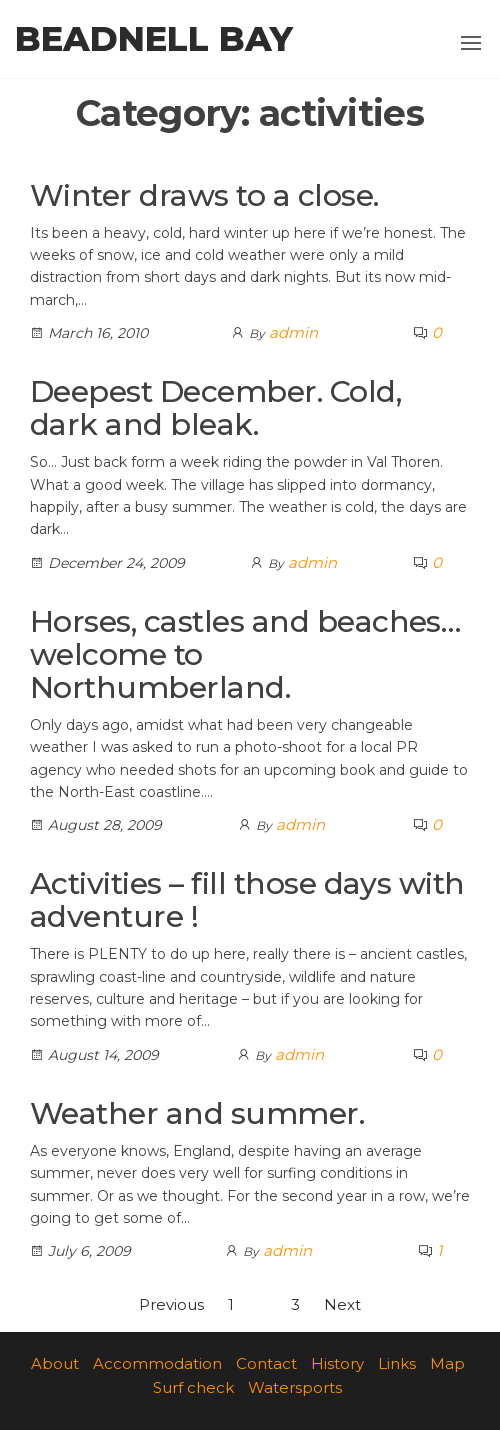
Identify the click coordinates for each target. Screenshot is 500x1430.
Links (397, 1363)
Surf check (193, 1387)
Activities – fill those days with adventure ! (247, 900)
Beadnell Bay (154, 39)
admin (293, 332)
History (337, 1363)
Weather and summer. (197, 1113)
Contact (266, 1363)
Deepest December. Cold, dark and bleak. (215, 408)
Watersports (295, 1387)
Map (447, 1363)
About (55, 1363)
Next (342, 1304)
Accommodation (157, 1363)
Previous (171, 1304)
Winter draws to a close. (204, 195)
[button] (471, 43)
